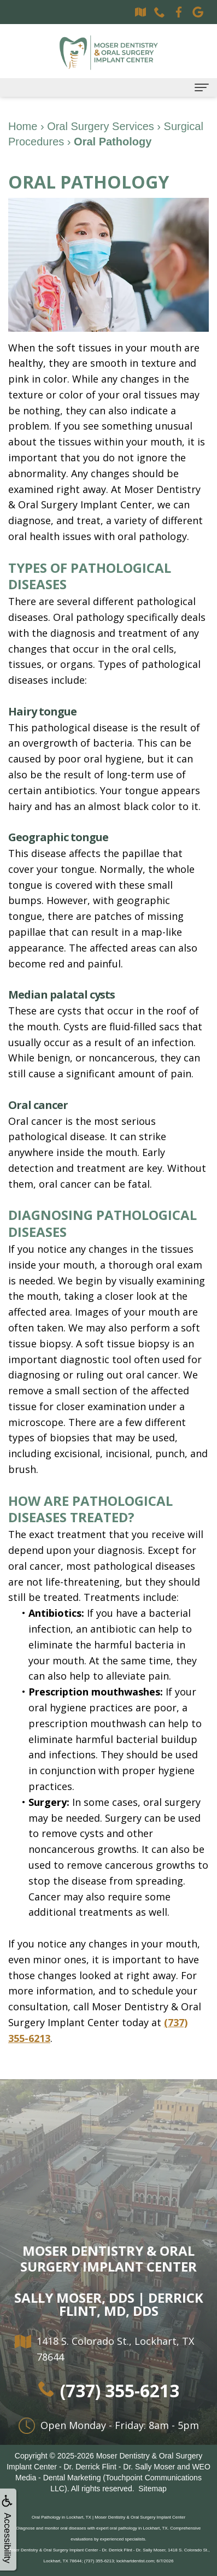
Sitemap (152, 2488)
